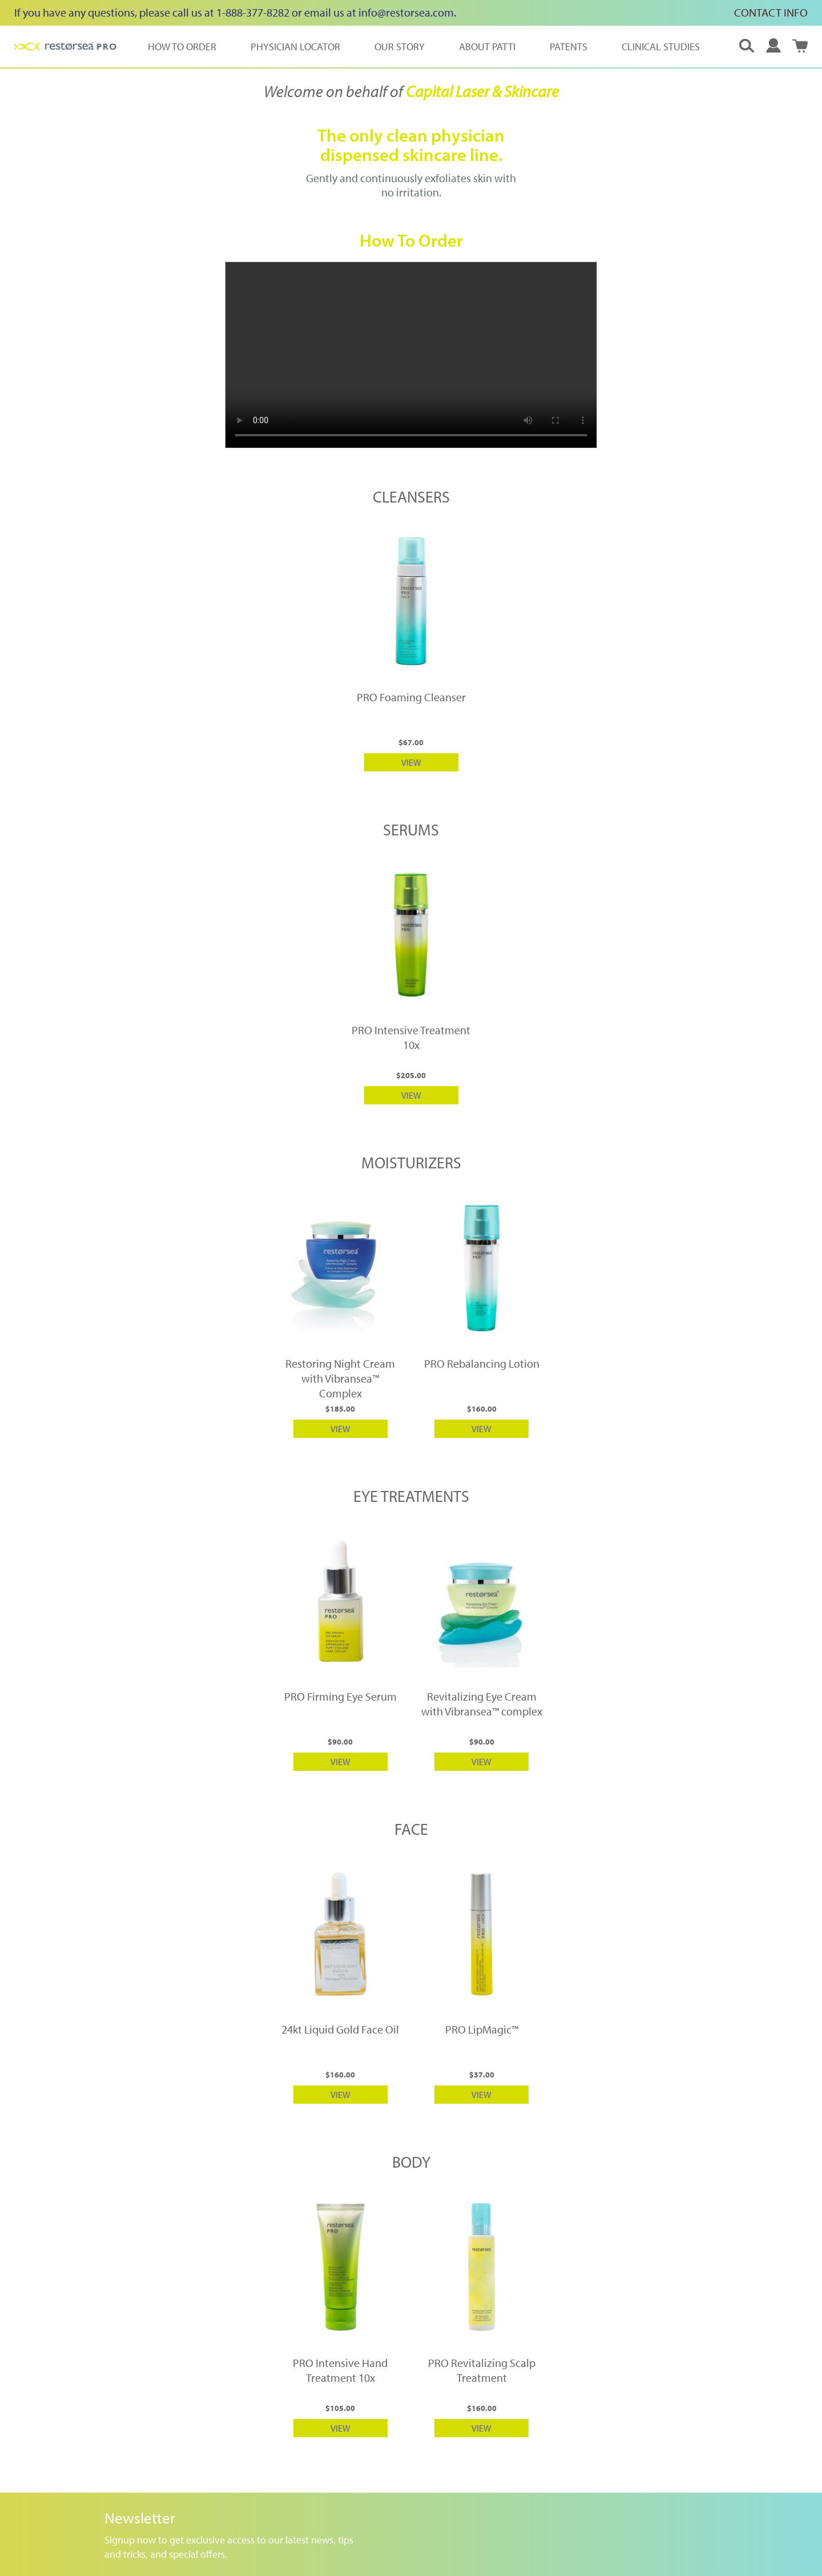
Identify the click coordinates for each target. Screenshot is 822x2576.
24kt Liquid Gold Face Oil (340, 2029)
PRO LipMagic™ (481, 2029)
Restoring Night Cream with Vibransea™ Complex (340, 1378)
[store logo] (65, 46)
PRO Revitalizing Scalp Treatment (481, 2370)
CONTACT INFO (771, 12)
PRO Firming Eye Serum (340, 1696)
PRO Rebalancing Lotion (481, 1363)
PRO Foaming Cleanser (411, 697)
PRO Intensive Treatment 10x (411, 1037)
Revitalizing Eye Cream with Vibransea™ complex (481, 1703)
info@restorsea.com (406, 12)
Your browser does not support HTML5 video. (411, 355)
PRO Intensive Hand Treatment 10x (340, 2370)
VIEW (411, 762)
